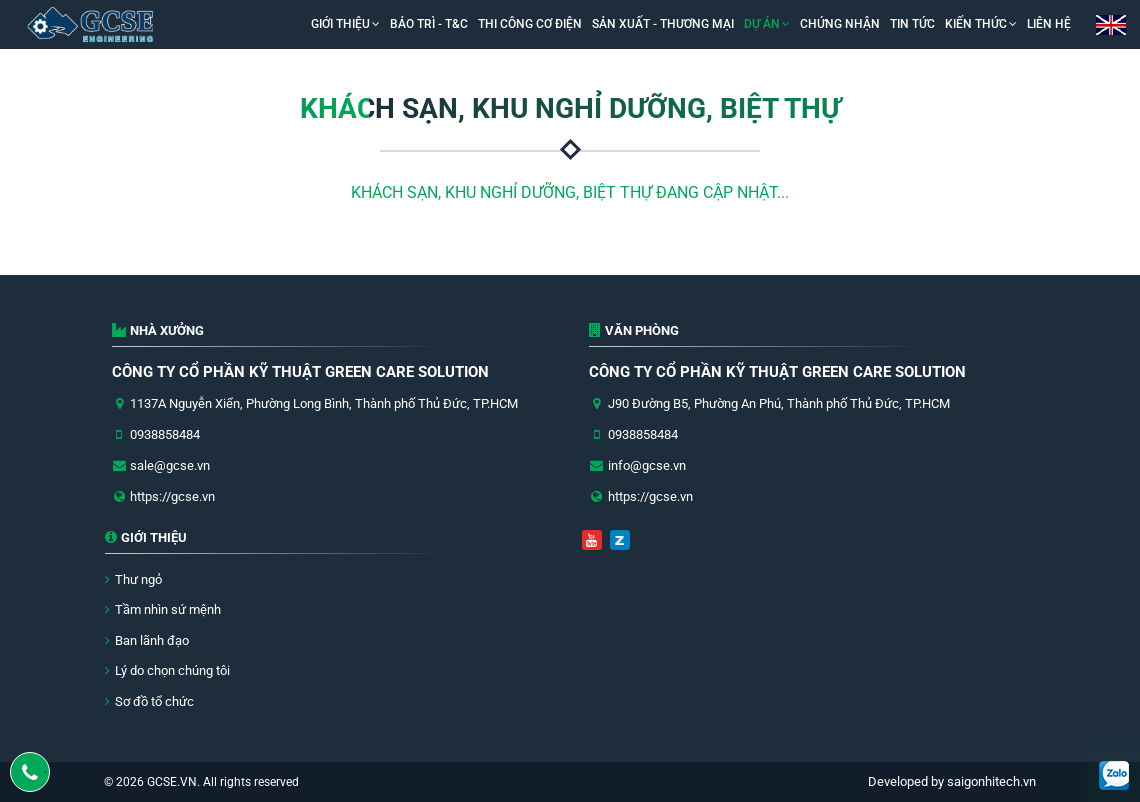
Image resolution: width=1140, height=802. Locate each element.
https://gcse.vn (172, 496)
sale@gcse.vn (170, 465)
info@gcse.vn (647, 465)
